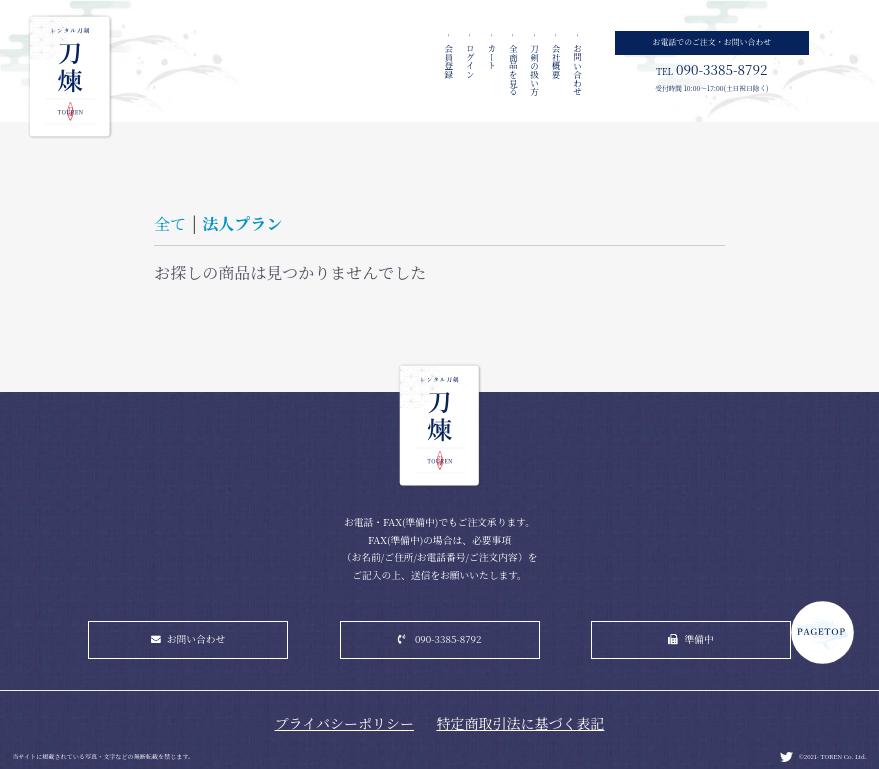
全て (170, 223)
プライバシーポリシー (344, 723)
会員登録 (449, 60)
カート (492, 56)
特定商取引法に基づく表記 (520, 723)
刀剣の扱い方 (535, 68)
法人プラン (242, 223)
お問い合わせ (578, 68)
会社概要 (556, 60)
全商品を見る (513, 68)
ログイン (470, 60)
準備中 (699, 639)
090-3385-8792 (448, 639)
